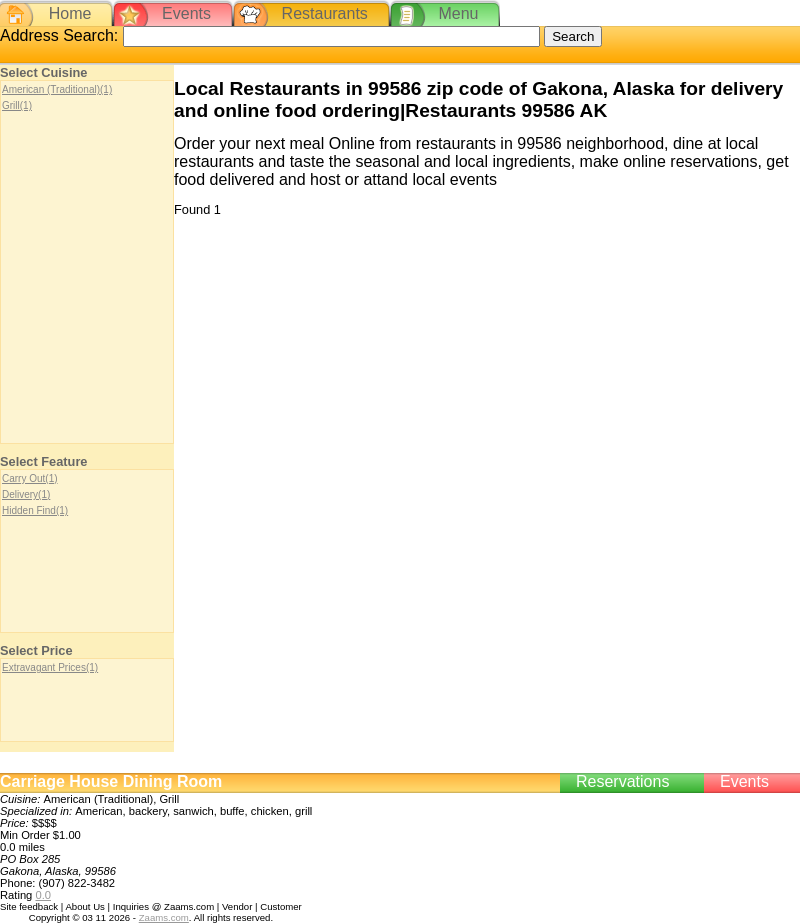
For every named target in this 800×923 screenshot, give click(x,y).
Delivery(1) (26, 494)
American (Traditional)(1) (57, 89)
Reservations (622, 781)
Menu (458, 13)
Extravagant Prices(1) (50, 667)
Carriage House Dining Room (111, 781)
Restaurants (325, 13)
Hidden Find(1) (35, 510)
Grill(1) (17, 105)
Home (70, 13)
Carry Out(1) (30, 478)
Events (186, 13)
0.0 (43, 895)
